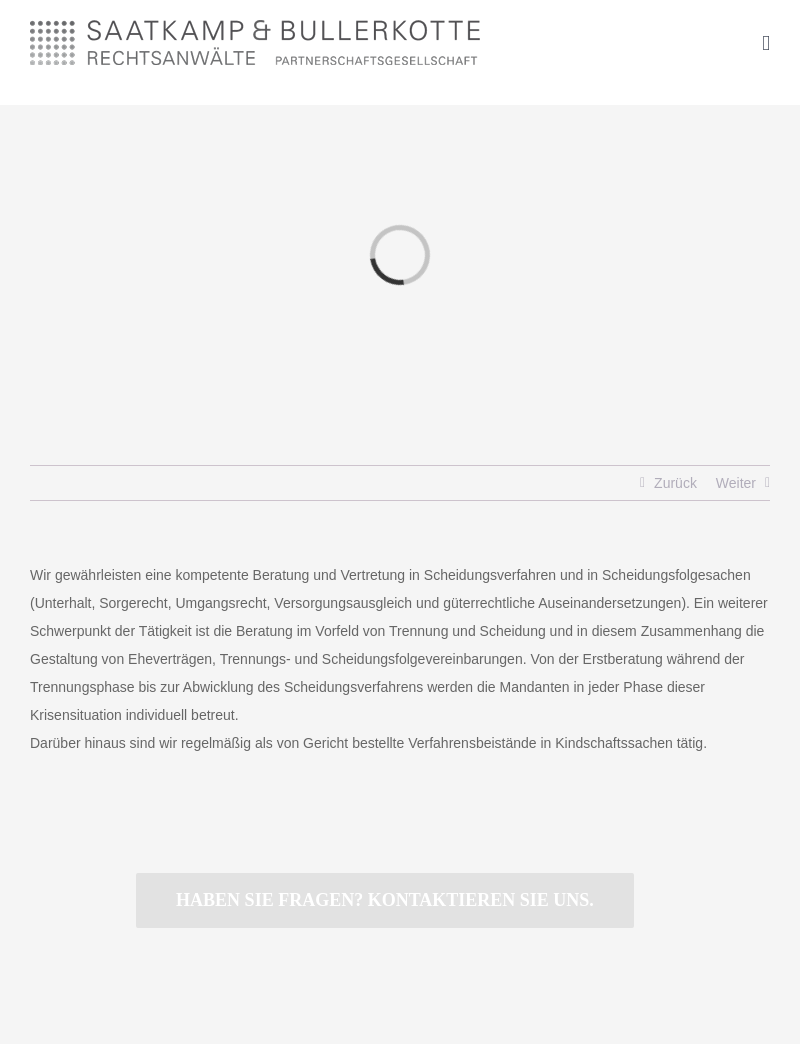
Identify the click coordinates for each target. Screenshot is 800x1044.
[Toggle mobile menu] (766, 43)
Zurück (675, 483)
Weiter (736, 483)
